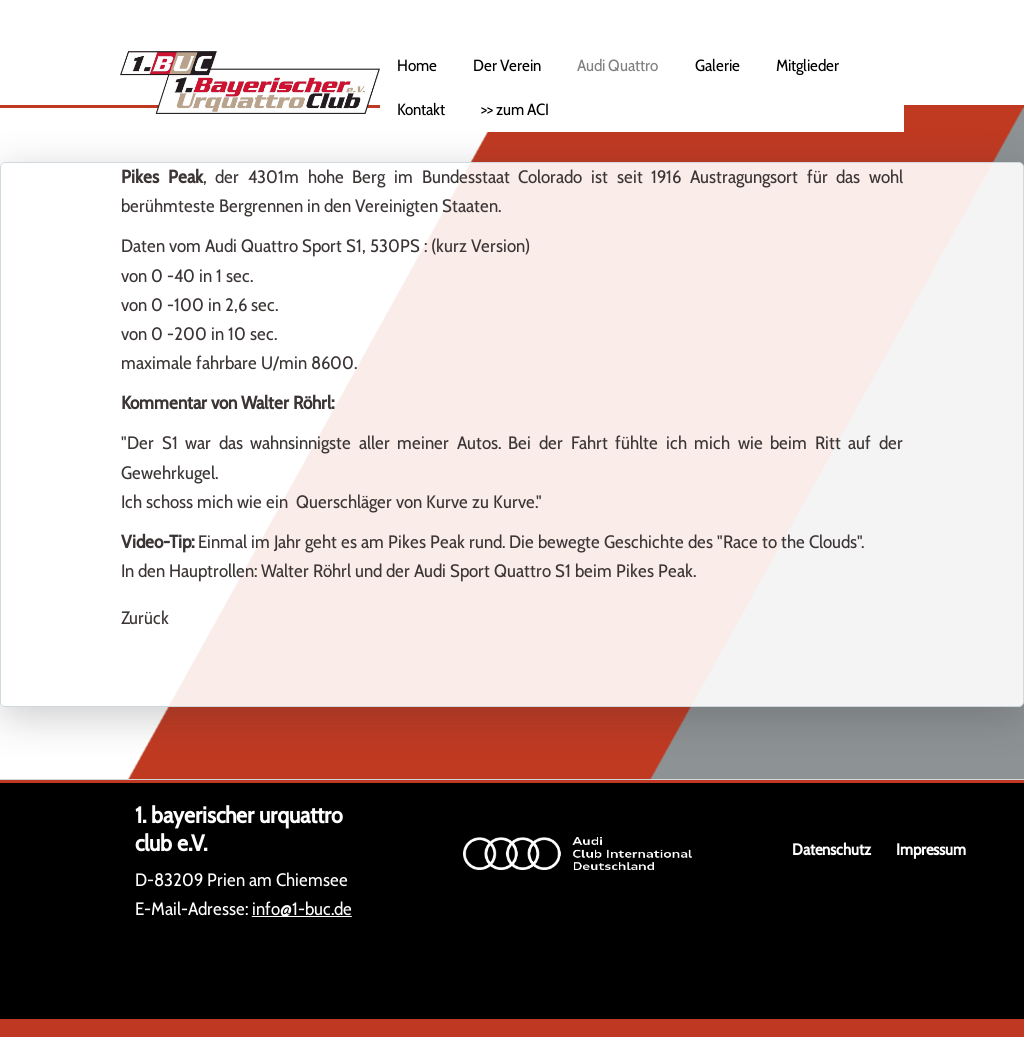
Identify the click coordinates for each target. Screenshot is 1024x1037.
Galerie (717, 65)
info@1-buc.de (302, 909)
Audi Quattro (617, 65)
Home (417, 65)
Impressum (931, 849)
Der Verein (507, 65)
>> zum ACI (515, 109)
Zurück (145, 618)
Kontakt (421, 109)
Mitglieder (807, 65)
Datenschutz (831, 849)
